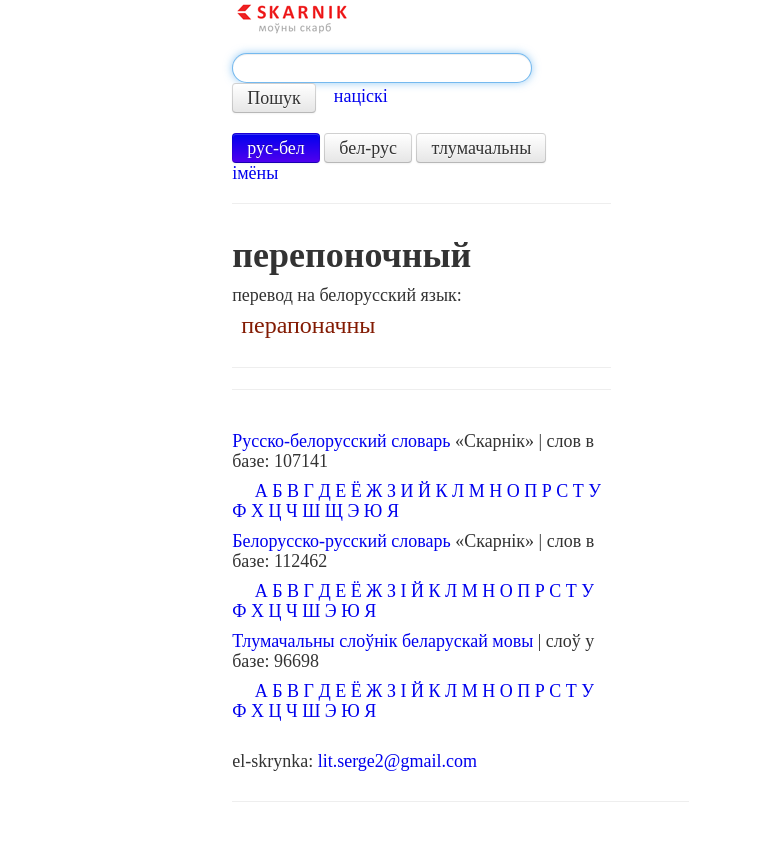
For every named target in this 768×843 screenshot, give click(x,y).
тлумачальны (481, 148)
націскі (361, 96)
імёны (255, 173)
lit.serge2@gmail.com (397, 761)
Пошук (274, 98)
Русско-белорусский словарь (341, 441)
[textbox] (382, 68)
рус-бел (276, 148)
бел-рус (368, 148)
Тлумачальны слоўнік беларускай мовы (382, 641)
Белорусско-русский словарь (341, 541)
